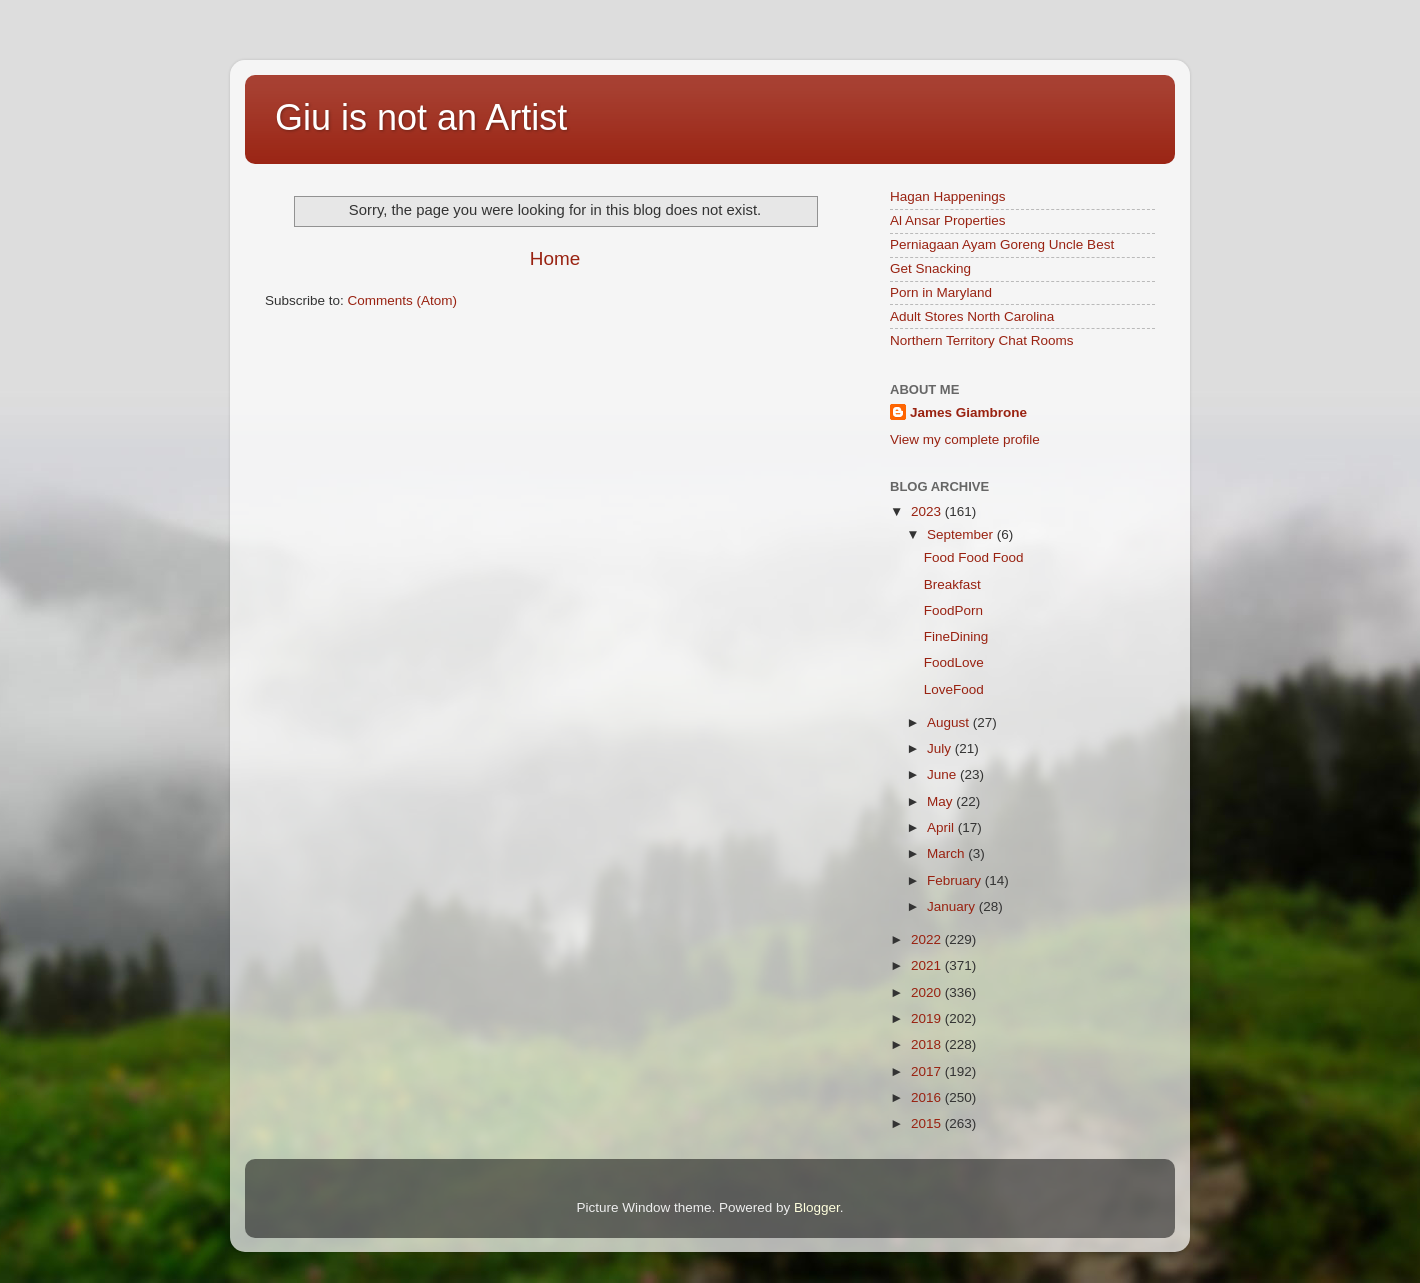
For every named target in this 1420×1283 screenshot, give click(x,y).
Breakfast (952, 584)
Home (555, 258)
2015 (928, 1123)
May (941, 801)
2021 (928, 965)
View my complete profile (965, 439)
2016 (928, 1097)
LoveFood (954, 689)
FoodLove (954, 662)
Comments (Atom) (403, 300)
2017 (928, 1071)
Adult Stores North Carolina (972, 316)
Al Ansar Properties (948, 220)
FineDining (956, 636)
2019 (928, 1018)
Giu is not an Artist (421, 117)
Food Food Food (974, 557)
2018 (928, 1044)
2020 (928, 992)
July (941, 748)
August (950, 722)
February (956, 880)
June (943, 774)
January (953, 906)
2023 (928, 511)
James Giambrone (968, 412)
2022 (928, 939)
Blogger (817, 1207)
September (962, 534)
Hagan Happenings (948, 196)
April (942, 827)
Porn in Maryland (941, 292)
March (947, 853)
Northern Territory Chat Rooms (982, 340)
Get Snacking (930, 268)
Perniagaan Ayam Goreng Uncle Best (1002, 244)
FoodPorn (953, 610)
